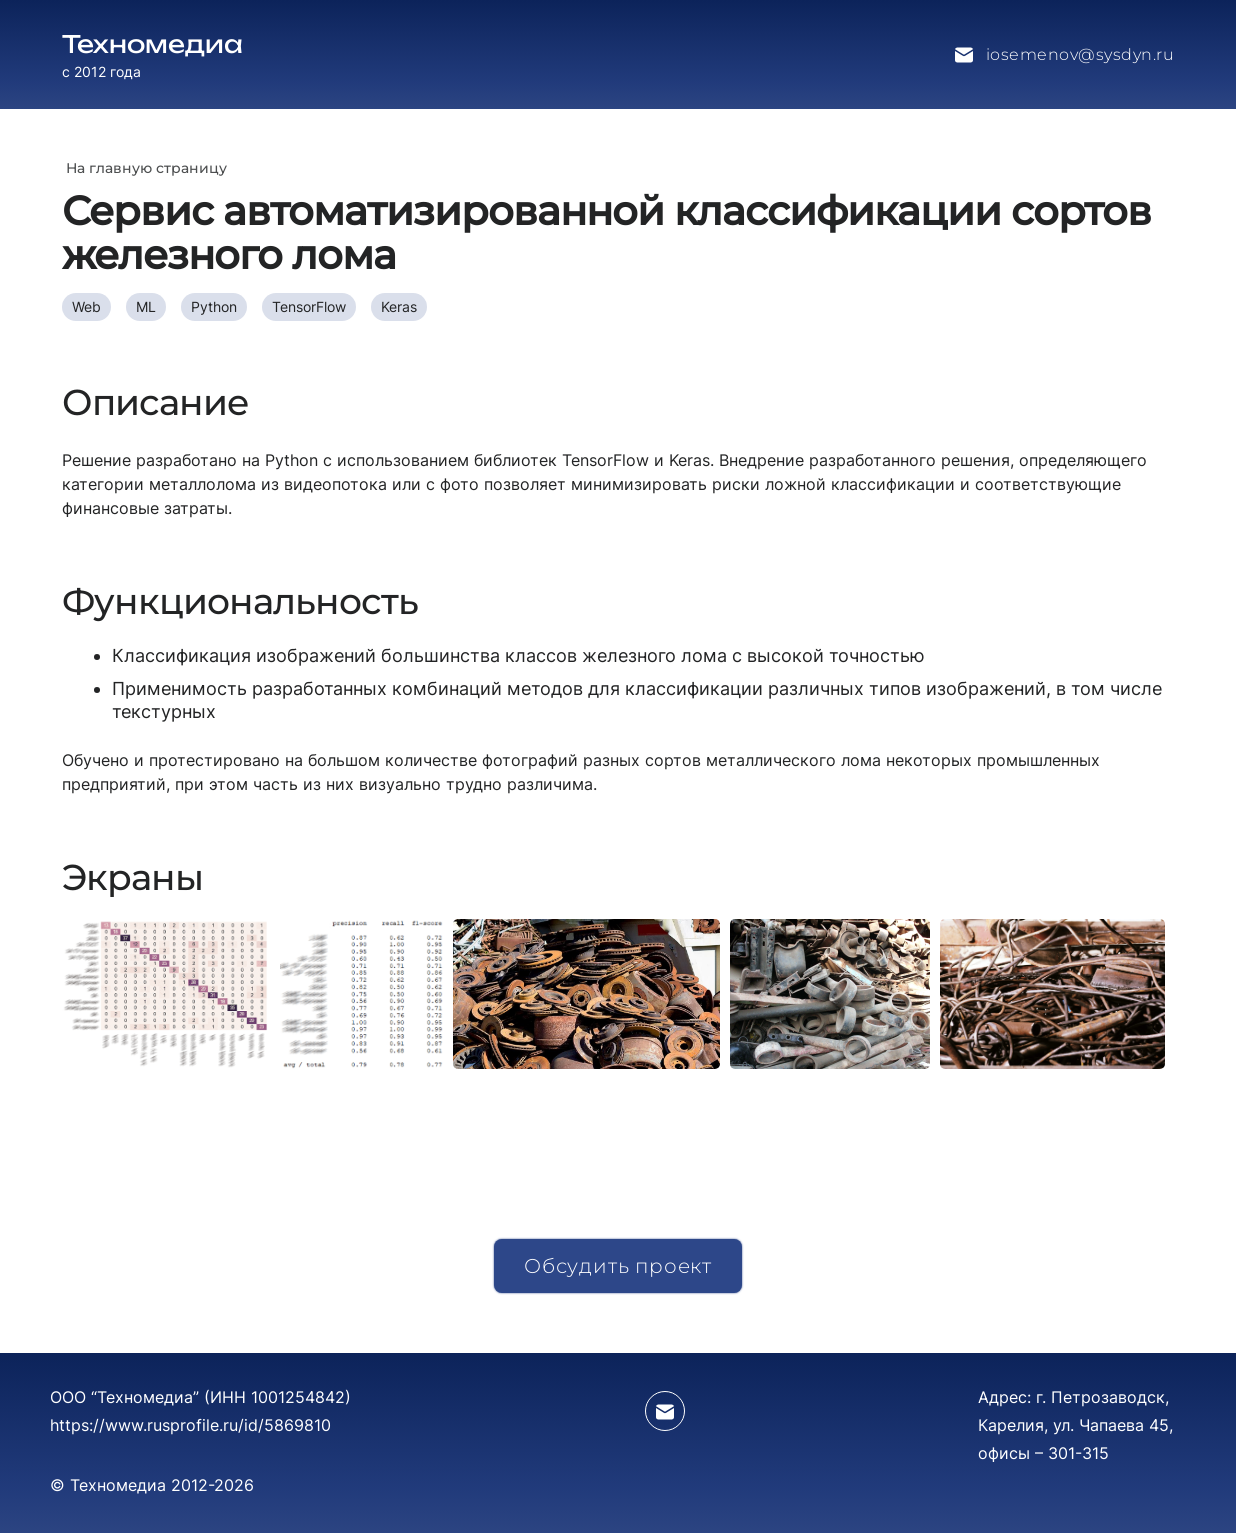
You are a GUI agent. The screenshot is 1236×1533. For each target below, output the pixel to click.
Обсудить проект (618, 1266)
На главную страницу (146, 168)
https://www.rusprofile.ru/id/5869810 (190, 1425)
